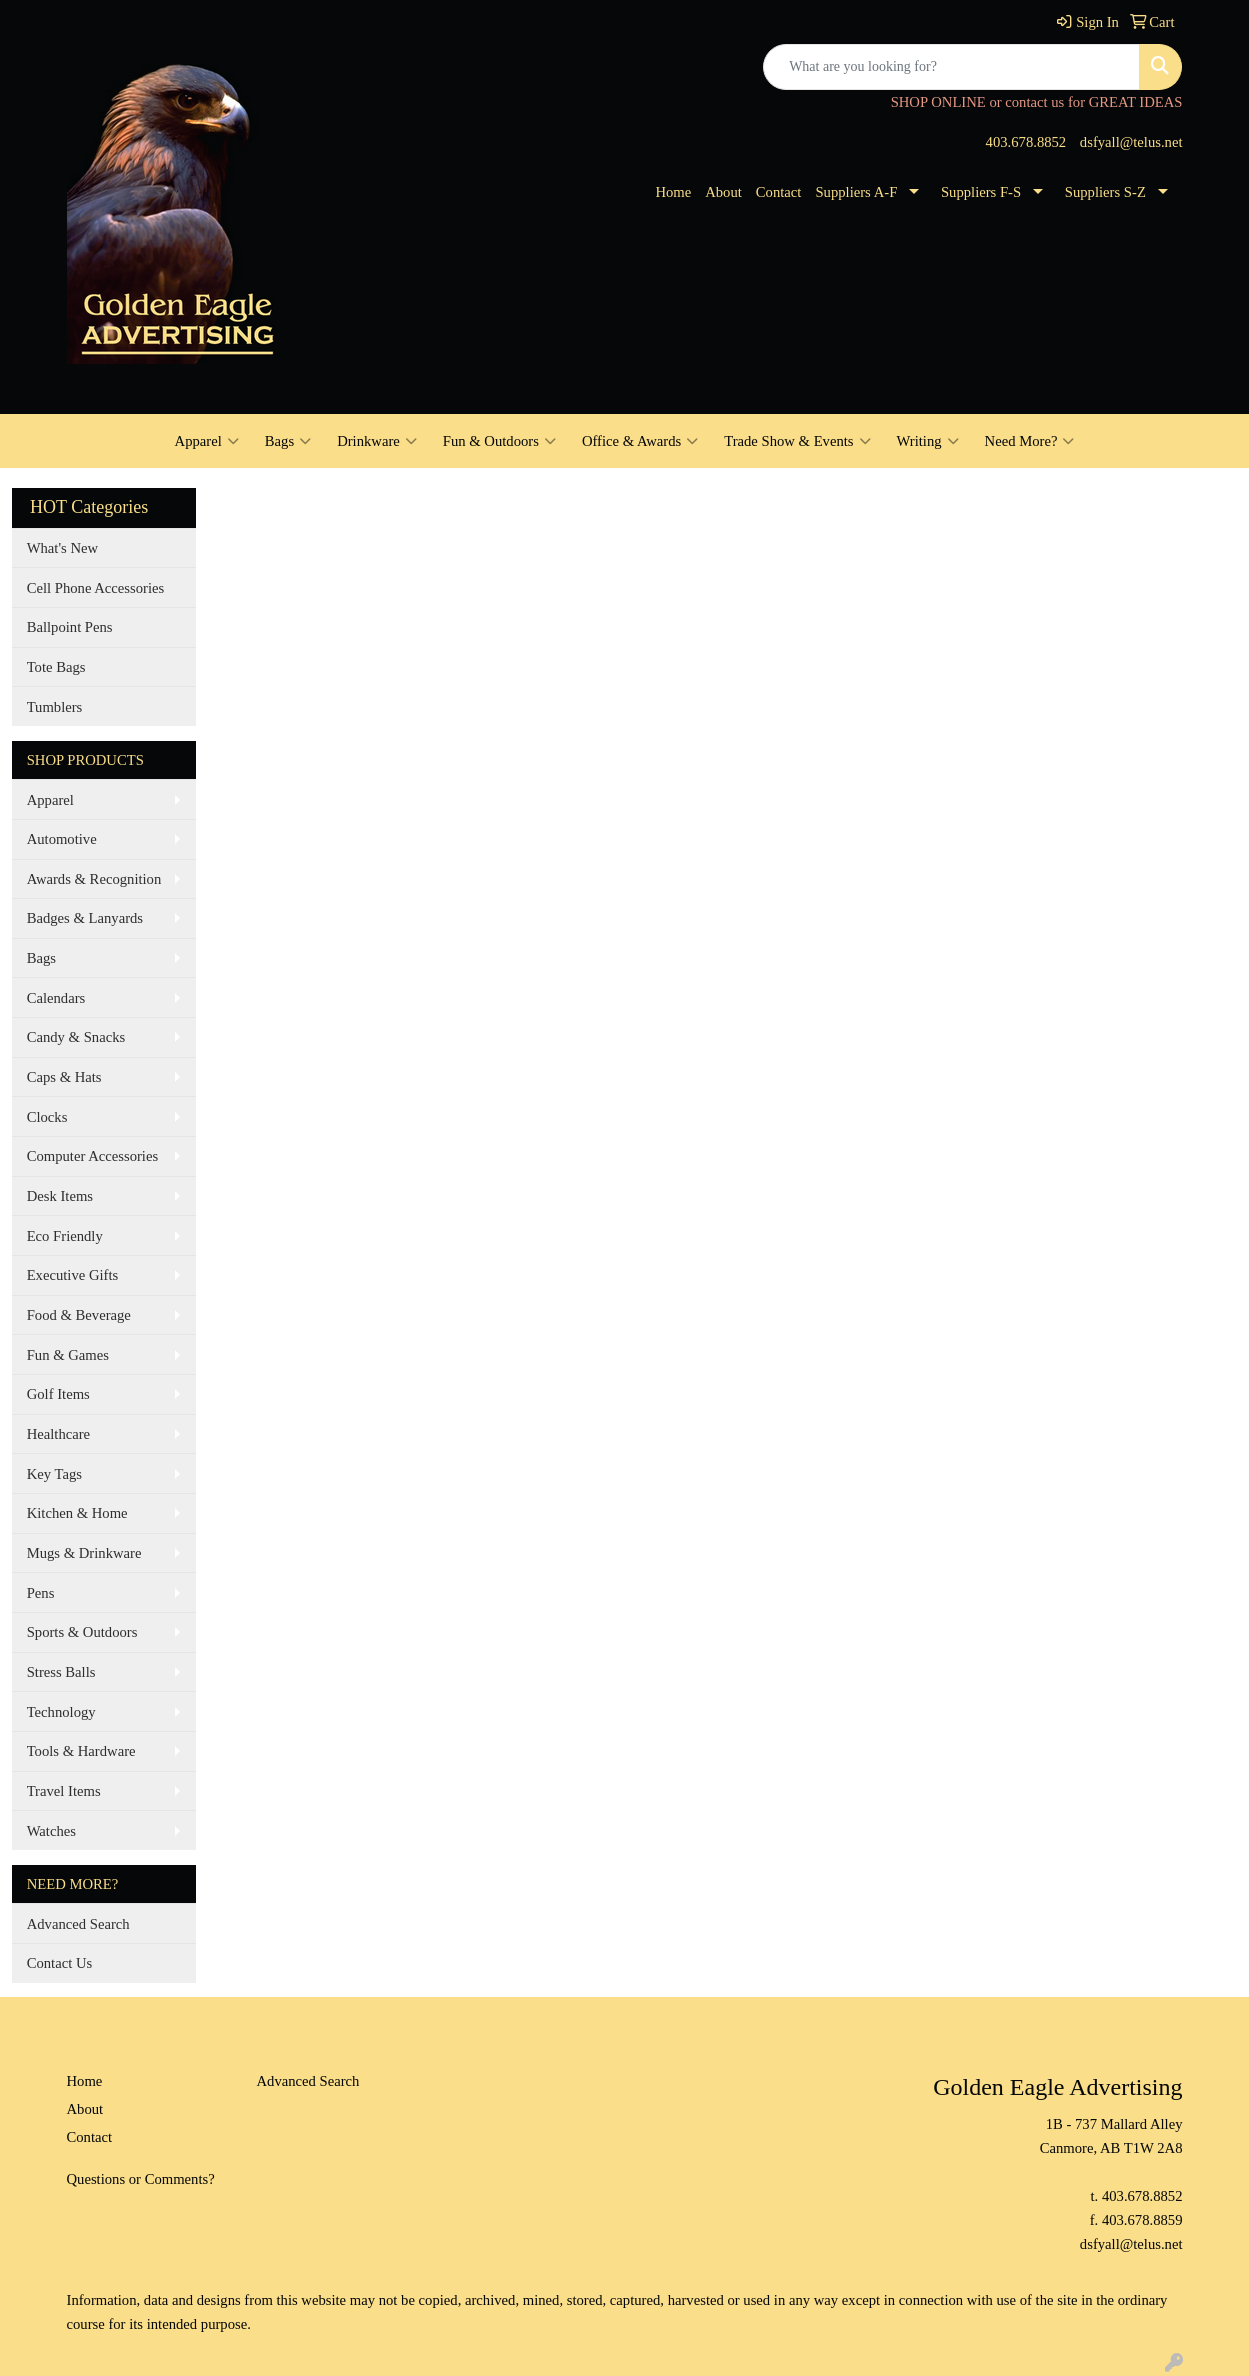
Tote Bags (56, 667)
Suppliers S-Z (1105, 192)
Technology (61, 1712)
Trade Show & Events (797, 441)
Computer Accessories (92, 1156)
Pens (41, 1593)
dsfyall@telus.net (1131, 142)
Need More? (1030, 441)
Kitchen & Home (77, 1513)
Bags (288, 441)
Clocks (47, 1117)
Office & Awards (640, 441)
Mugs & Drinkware (84, 1553)
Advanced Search (78, 1924)
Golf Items (58, 1394)
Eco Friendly (65, 1236)
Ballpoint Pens (70, 627)
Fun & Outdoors (499, 441)
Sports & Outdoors (82, 1632)
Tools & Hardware (81, 1751)
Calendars (56, 998)
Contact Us (60, 1963)
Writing (928, 441)
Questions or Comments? (141, 2179)
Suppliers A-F (856, 192)
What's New (62, 548)
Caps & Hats (64, 1077)
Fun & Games (68, 1355)
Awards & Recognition (94, 879)
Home (673, 192)
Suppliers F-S (981, 192)
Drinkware (377, 441)
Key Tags (54, 1474)
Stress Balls (61, 1672)
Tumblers (55, 707)
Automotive (62, 839)
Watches (51, 1831)
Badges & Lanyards (85, 918)
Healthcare (58, 1434)
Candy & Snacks (76, 1037)
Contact (779, 192)
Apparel (207, 441)
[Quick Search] (951, 67)
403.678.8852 (1026, 142)
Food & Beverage (79, 1315)
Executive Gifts (73, 1275)
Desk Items (60, 1196)
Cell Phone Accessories (96, 588)
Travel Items (64, 1791)
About (723, 192)
